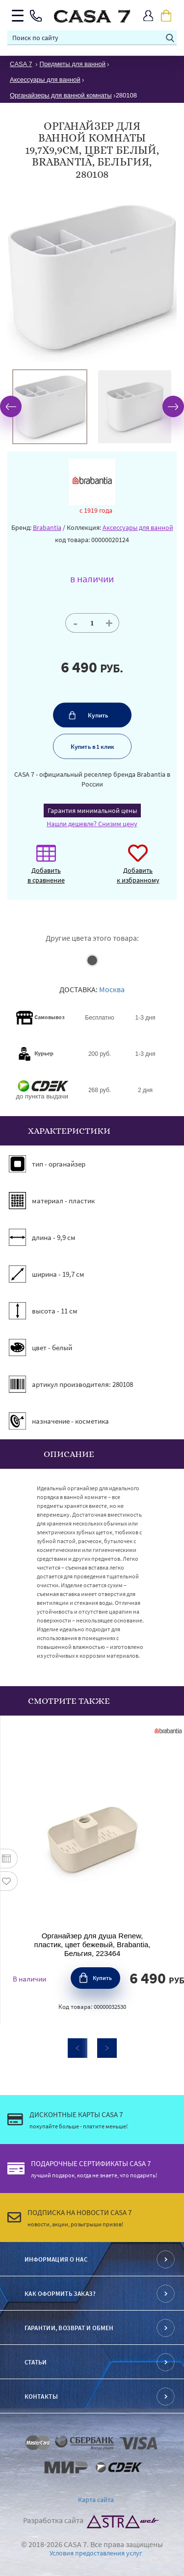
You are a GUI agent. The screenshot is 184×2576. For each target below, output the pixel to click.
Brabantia (47, 527)
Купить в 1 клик (92, 746)
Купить (98, 715)
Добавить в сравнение (46, 869)
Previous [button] (11, 406)
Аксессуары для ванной (138, 527)
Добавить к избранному (138, 869)
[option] (49, 406)
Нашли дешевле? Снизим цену (92, 823)
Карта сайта (96, 2499)
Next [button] (173, 406)
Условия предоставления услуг (96, 2553)
